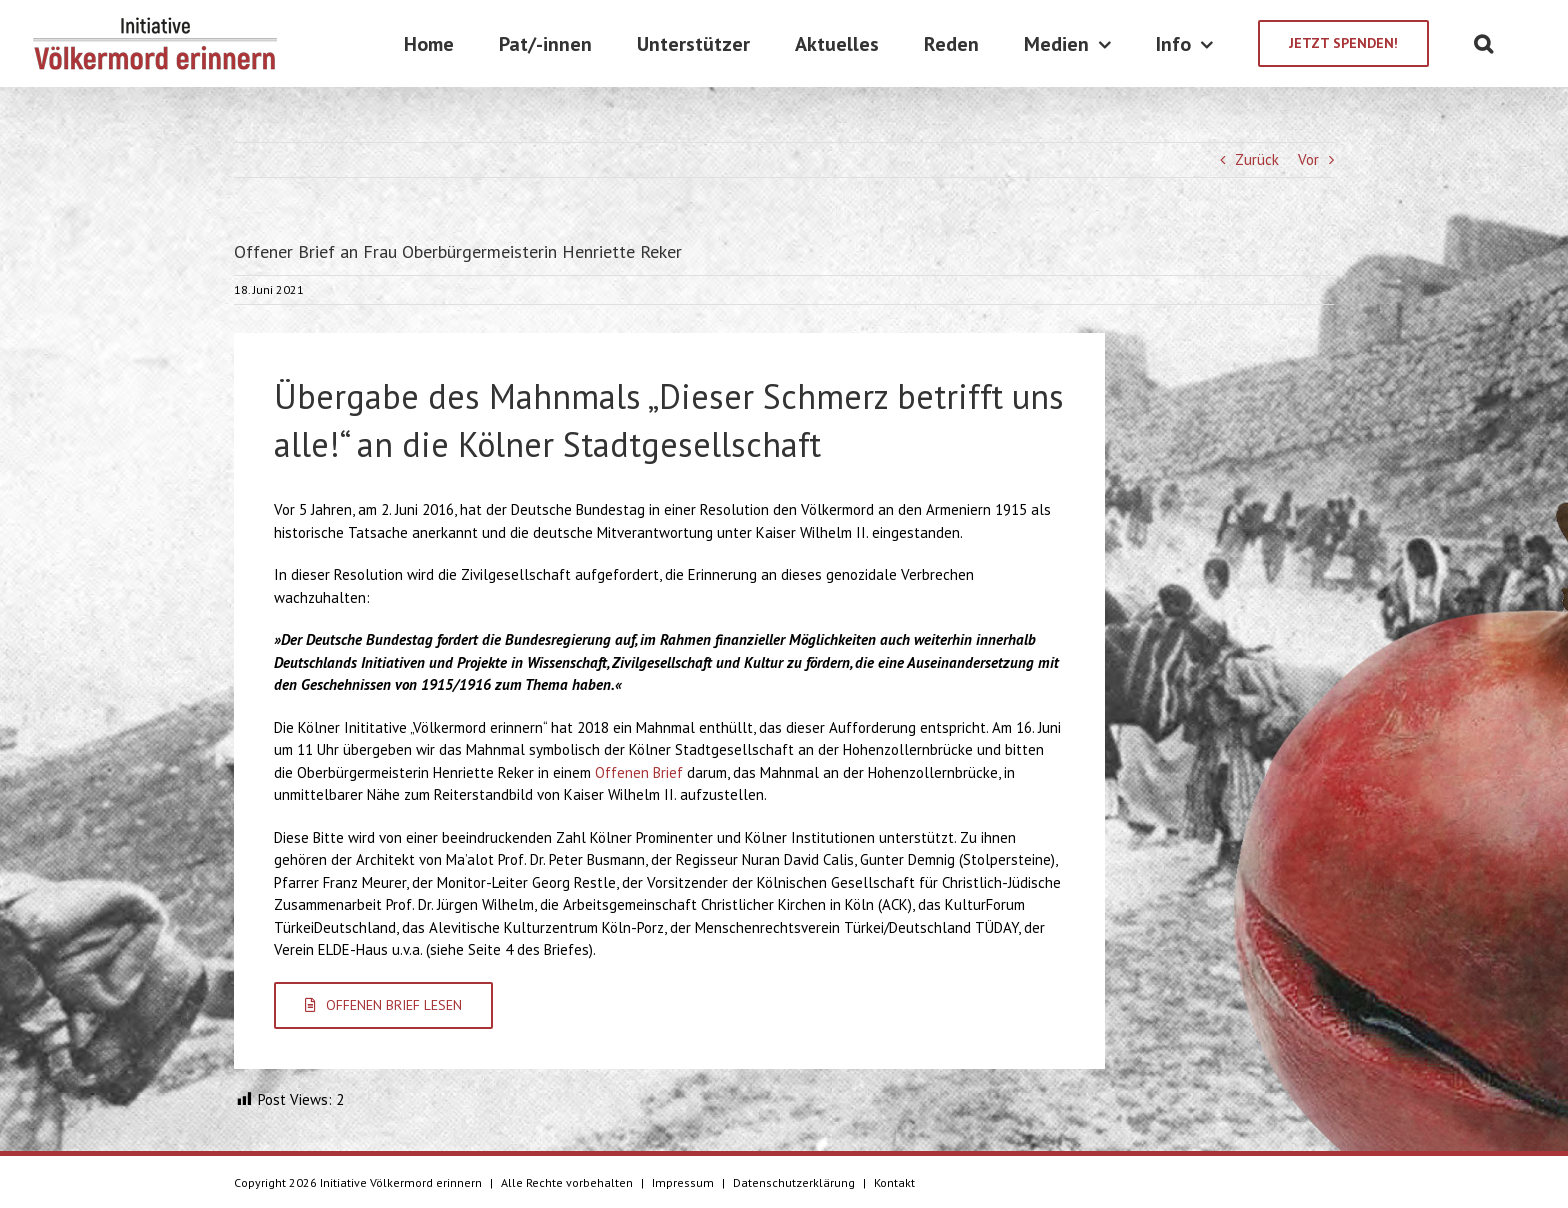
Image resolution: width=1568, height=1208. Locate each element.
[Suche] (1483, 43)
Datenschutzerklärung (794, 1182)
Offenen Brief (639, 772)
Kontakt (894, 1182)
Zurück (1257, 159)
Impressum (683, 1182)
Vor (1308, 159)
